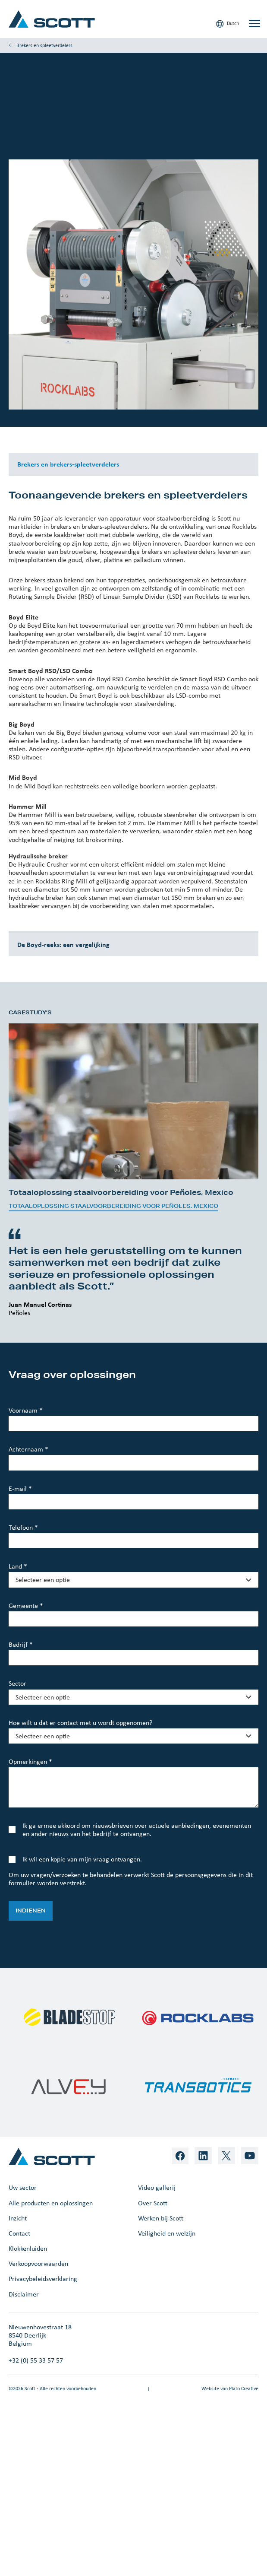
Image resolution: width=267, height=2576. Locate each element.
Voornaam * (26, 1410)
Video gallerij (157, 2187)
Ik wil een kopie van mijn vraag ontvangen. (82, 1859)
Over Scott (152, 2203)
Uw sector (23, 2187)
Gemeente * (26, 1605)
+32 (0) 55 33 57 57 (36, 2360)
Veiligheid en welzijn (166, 2233)
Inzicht (18, 2218)
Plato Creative (243, 2388)
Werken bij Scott (160, 2218)
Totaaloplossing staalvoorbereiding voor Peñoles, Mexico (113, 1206)
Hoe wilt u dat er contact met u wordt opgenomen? (80, 1722)
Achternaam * (28, 1449)
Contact (19, 2233)
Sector (17, 1683)
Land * (18, 1566)
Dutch (227, 24)
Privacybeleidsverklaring (43, 2278)
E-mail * (20, 1488)
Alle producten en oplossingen (51, 2203)
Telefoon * (23, 1527)
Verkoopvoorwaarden (38, 2263)
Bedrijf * (21, 1644)
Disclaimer (24, 2294)
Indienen (31, 1910)
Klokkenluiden (28, 2248)
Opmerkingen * (30, 1761)
